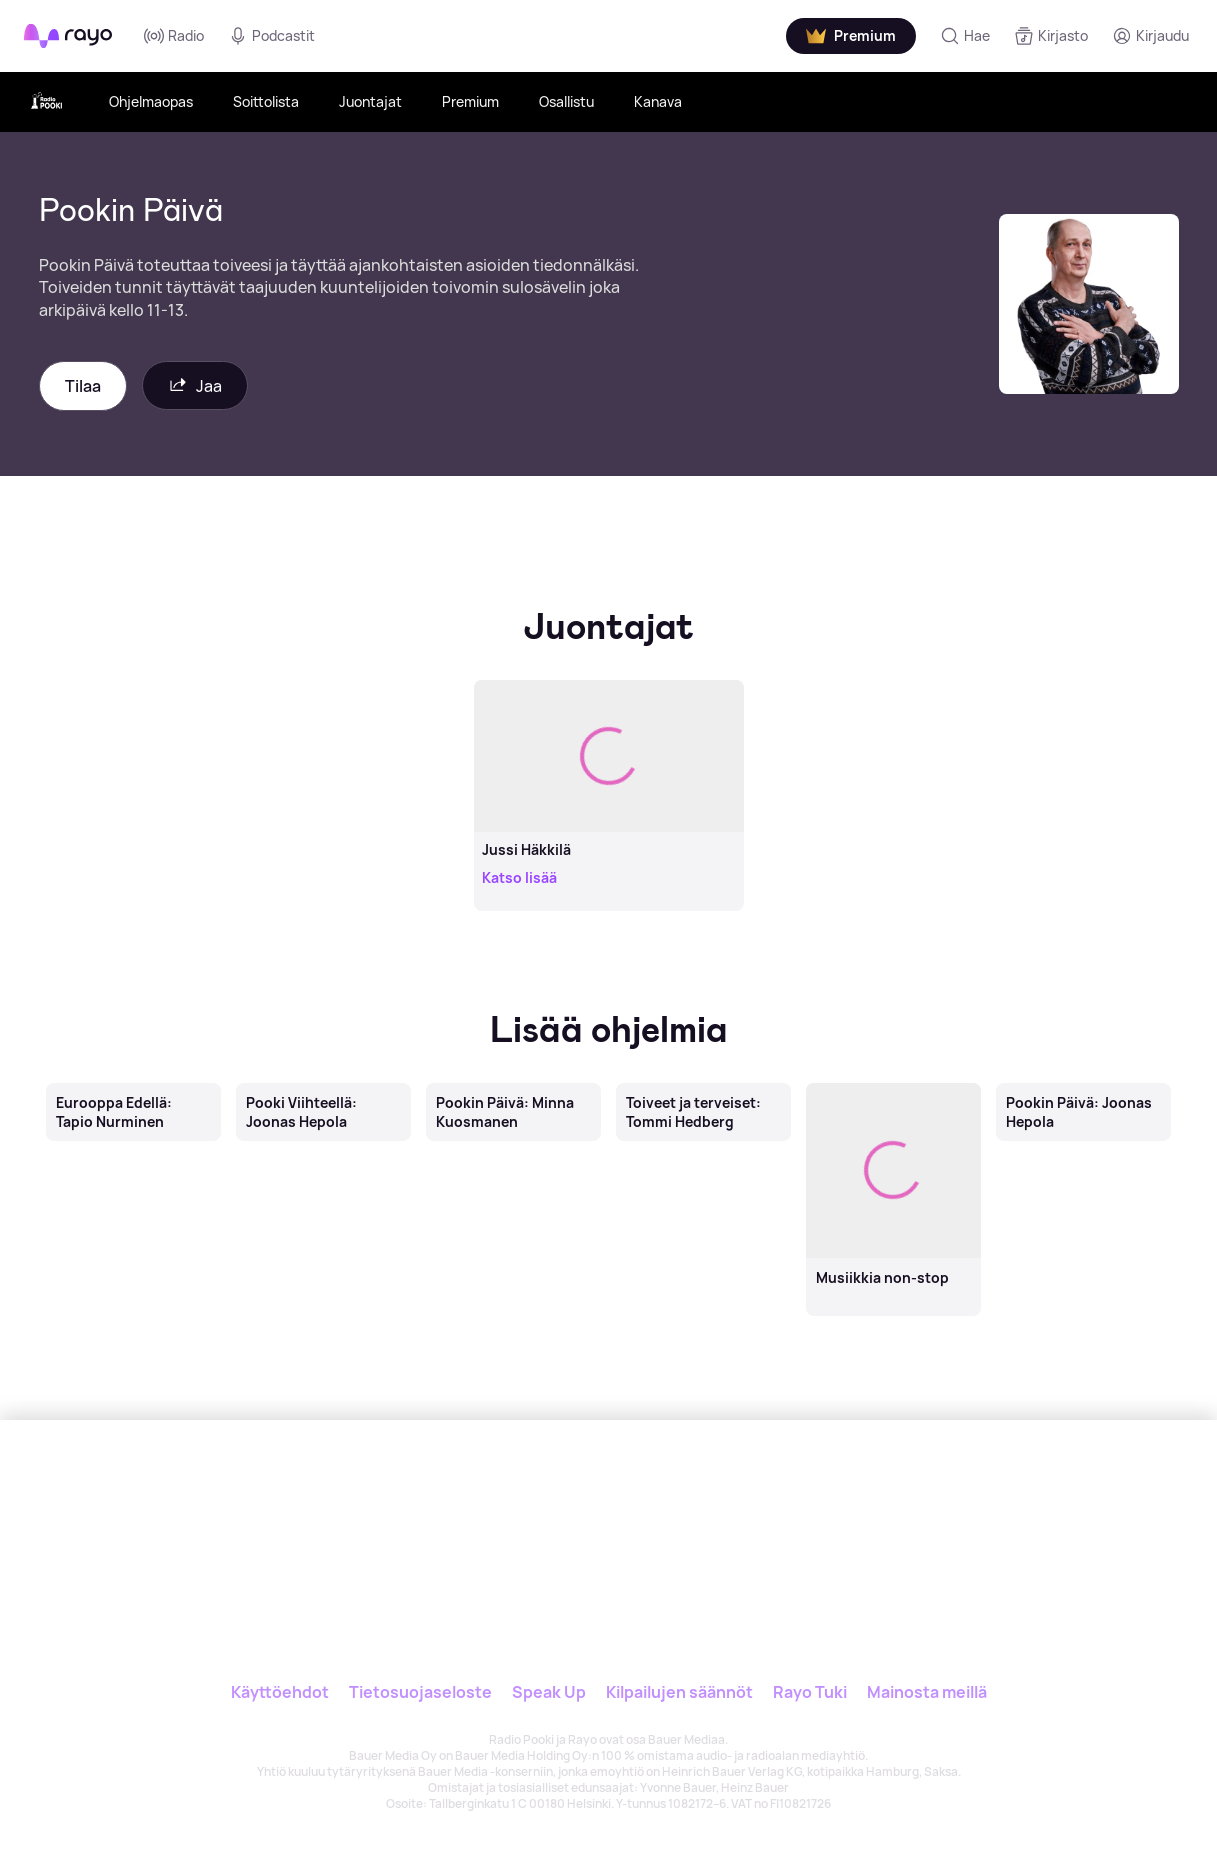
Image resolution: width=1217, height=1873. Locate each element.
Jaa (195, 385)
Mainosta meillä (927, 1692)
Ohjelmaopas (151, 101)
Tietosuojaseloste (420, 1692)
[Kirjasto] (1051, 36)
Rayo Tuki (810, 1692)
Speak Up (549, 1692)
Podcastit (271, 36)
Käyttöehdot (280, 1692)
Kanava (658, 101)
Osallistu (566, 101)
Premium (470, 101)
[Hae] (965, 36)
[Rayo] (545, 1512)
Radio (174, 36)
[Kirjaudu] (1150, 36)
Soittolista (266, 101)
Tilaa (83, 386)
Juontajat (370, 101)
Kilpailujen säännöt (679, 1692)
